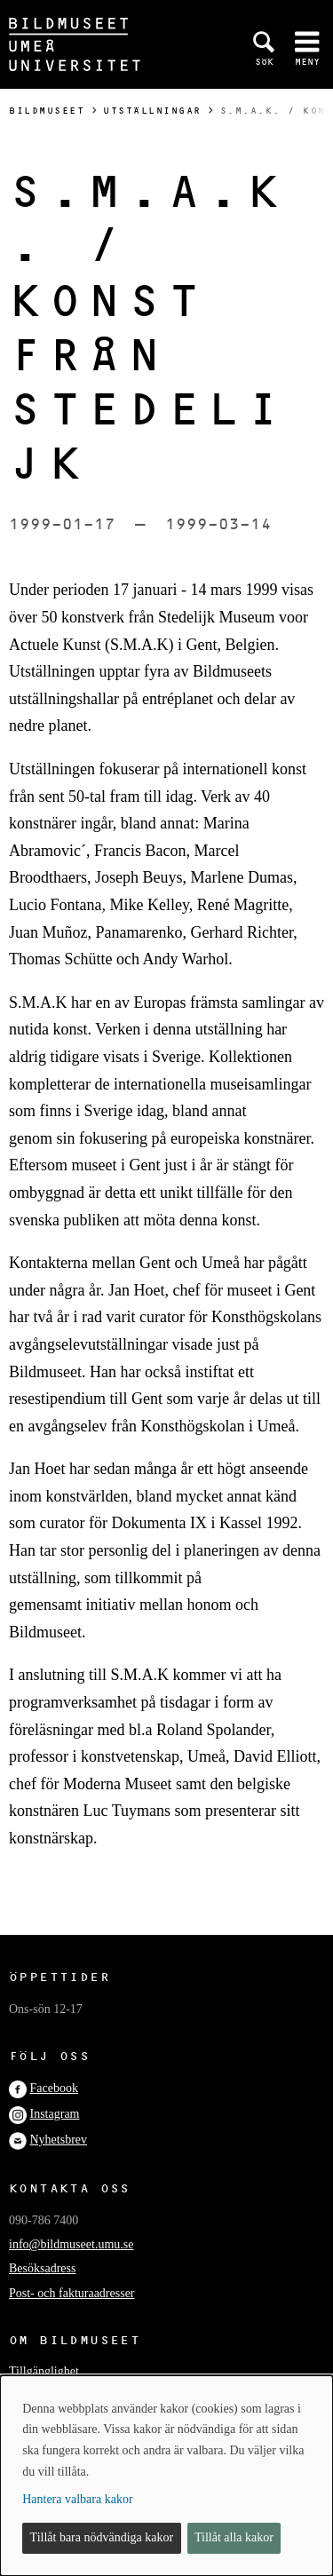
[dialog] (166, 2475)
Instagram (55, 2113)
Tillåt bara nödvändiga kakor (102, 2537)
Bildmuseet (46, 110)
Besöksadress (42, 2268)
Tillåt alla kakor (234, 2537)
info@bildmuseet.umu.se (71, 2244)
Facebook (54, 2088)
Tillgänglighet (44, 2371)
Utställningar (152, 110)
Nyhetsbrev (59, 2139)
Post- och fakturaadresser (72, 2293)
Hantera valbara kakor (77, 2499)
